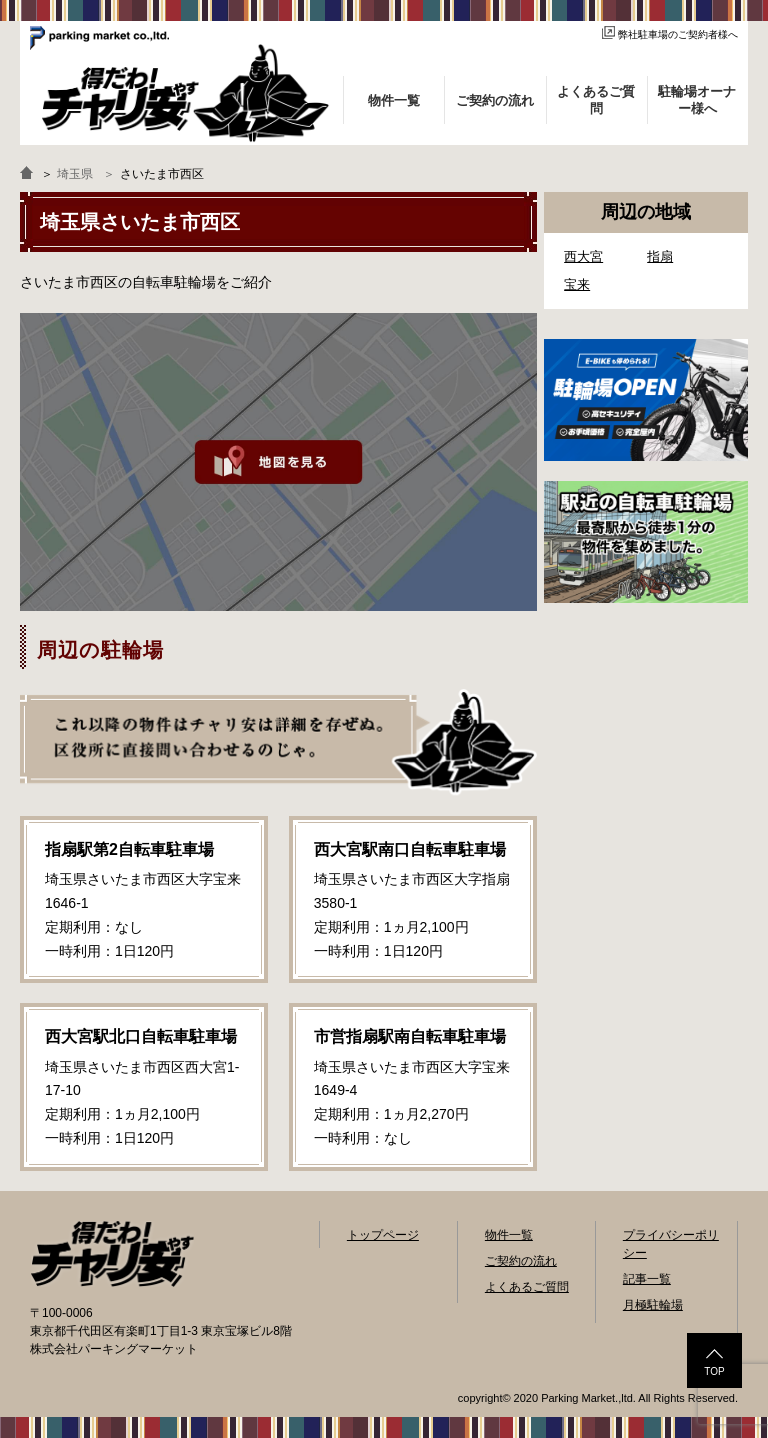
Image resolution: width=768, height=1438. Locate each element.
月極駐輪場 (653, 1305)
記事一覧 (647, 1279)
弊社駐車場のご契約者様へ (670, 34)
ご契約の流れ (521, 1261)
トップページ (383, 1235)
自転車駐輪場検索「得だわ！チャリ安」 (112, 1254)
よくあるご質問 (527, 1287)
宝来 (577, 284)
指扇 (660, 256)
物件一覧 (509, 1235)
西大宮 (583, 256)
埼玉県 (75, 174)
